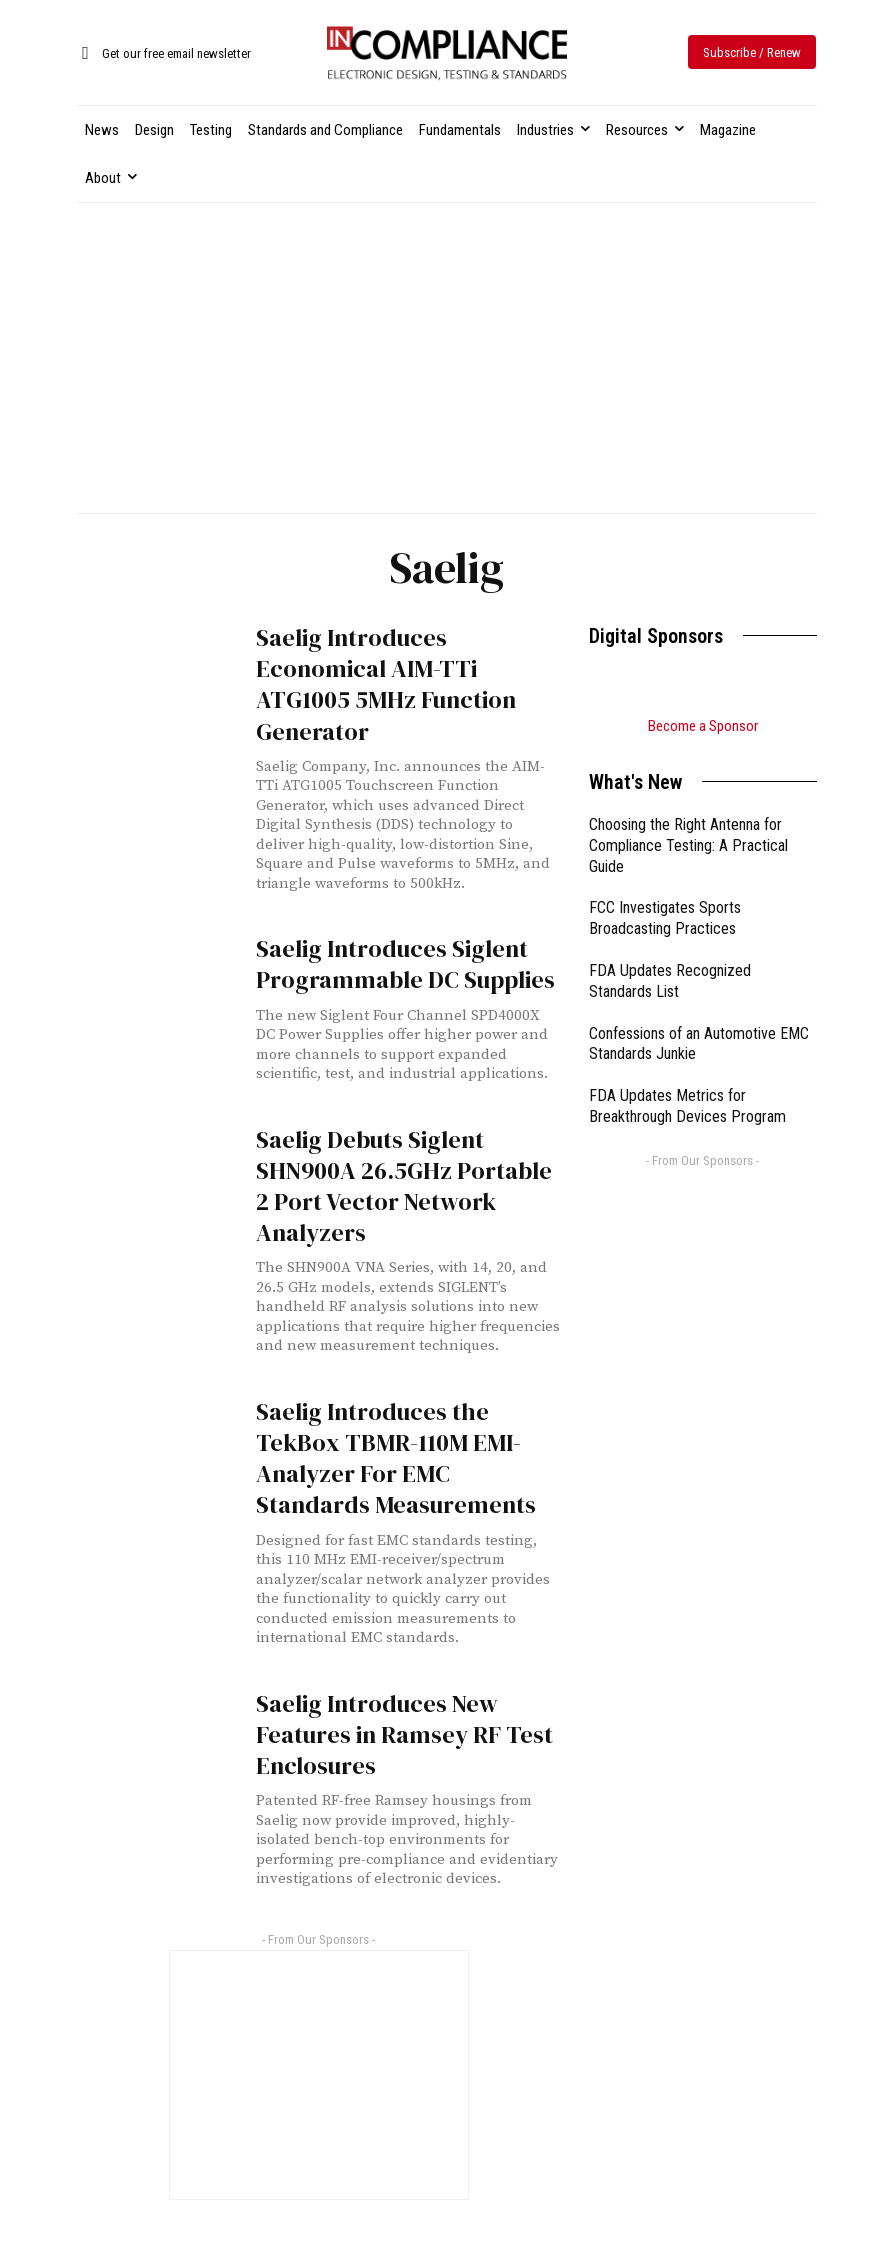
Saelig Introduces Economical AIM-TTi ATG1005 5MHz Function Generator (386, 684)
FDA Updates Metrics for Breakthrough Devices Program (687, 1106)
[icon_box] (164, 54)
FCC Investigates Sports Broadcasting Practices (665, 918)
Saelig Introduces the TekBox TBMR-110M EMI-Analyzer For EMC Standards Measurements (396, 1458)
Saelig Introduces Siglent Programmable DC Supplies (405, 964)
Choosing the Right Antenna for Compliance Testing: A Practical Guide (688, 845)
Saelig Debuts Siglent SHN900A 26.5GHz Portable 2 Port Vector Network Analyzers (404, 1186)
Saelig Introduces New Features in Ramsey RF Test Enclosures (404, 1734)
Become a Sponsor (703, 726)
